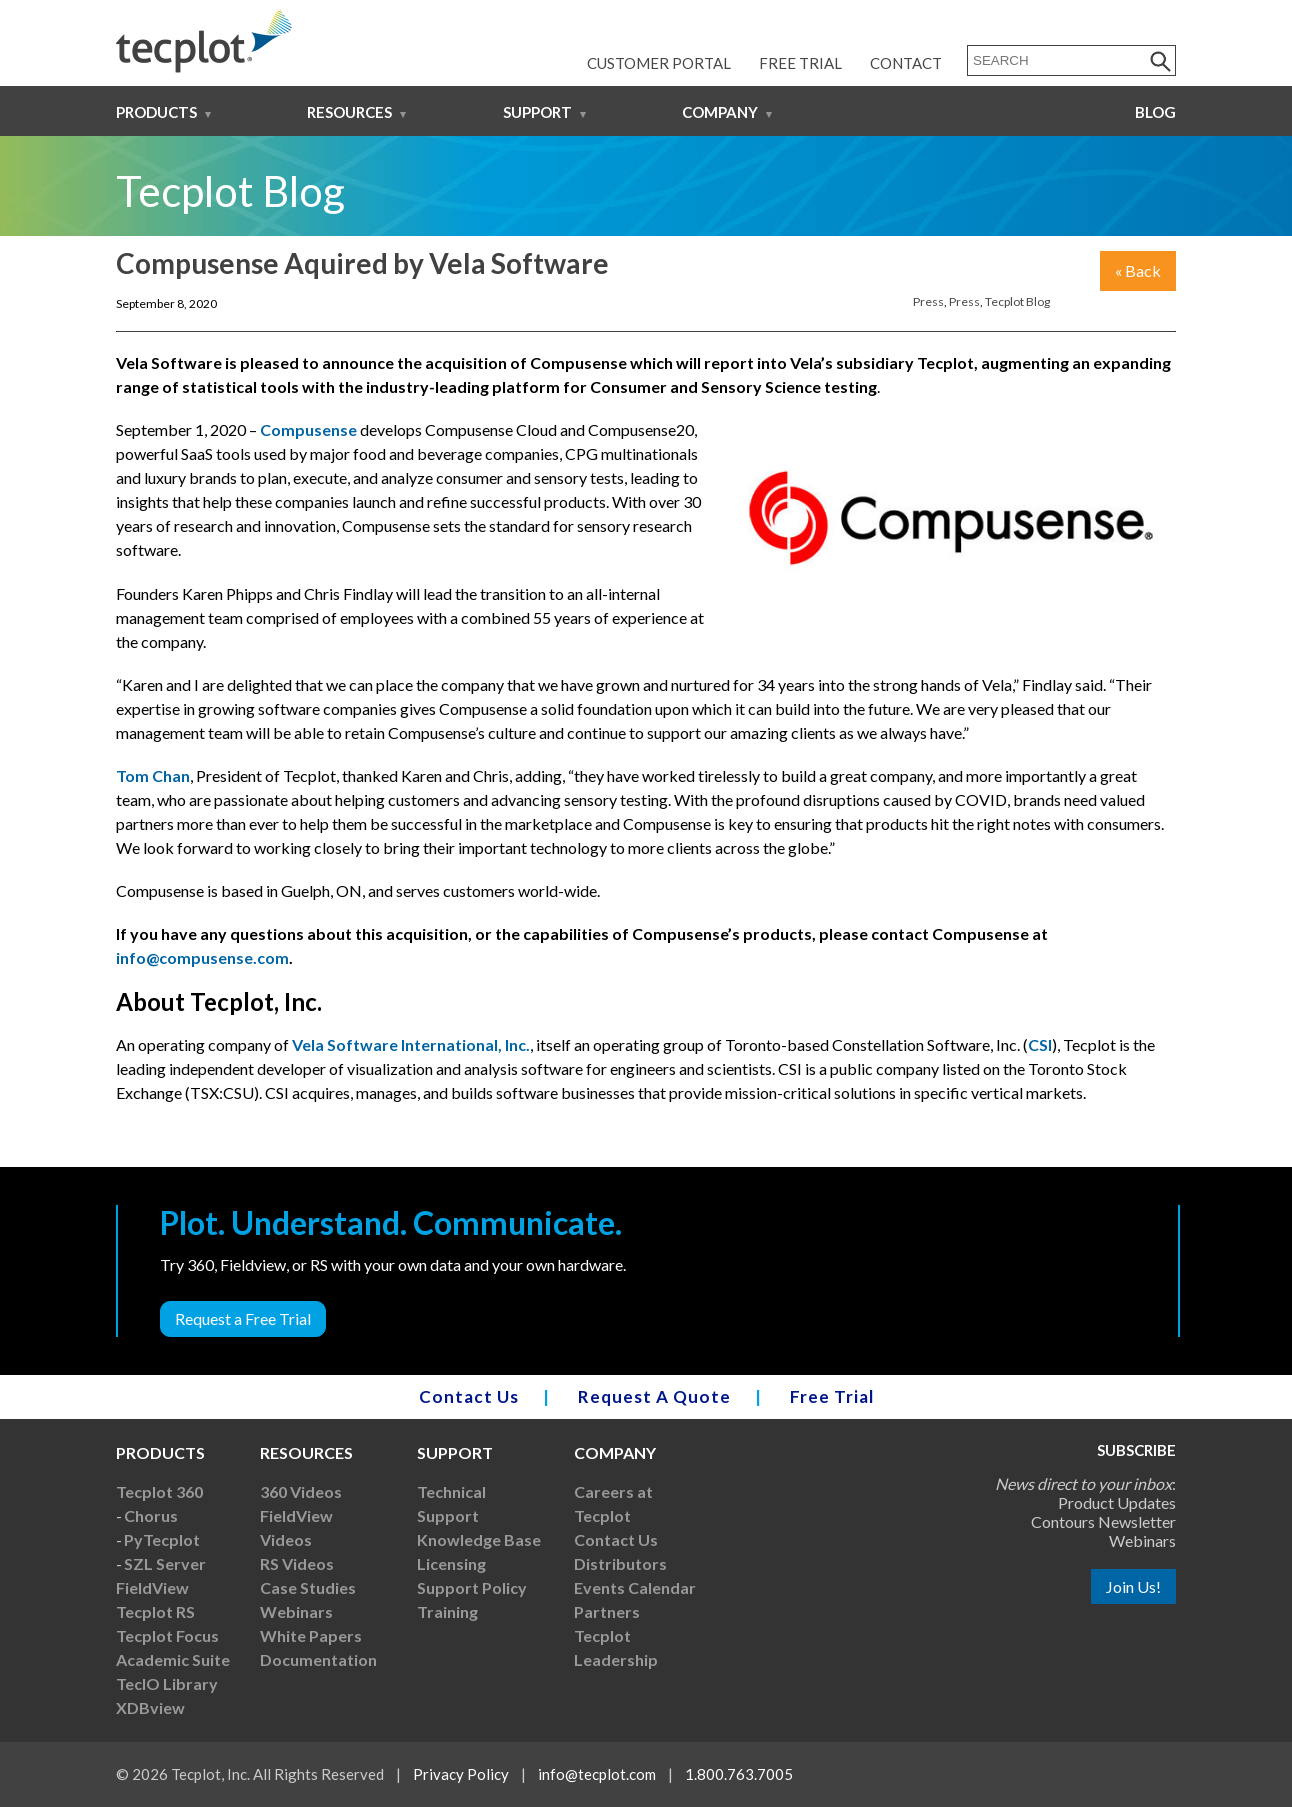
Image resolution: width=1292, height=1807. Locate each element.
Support (537, 112)
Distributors (620, 1563)
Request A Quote (654, 1396)
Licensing (451, 1563)
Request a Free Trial (243, 1318)
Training (447, 1611)
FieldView (152, 1587)
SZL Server (165, 1563)
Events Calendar (635, 1587)
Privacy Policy (461, 1774)
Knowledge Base (479, 1539)
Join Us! (1133, 1586)
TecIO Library (167, 1683)
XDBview (150, 1707)
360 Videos (301, 1491)
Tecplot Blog (1017, 301)
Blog (1155, 112)
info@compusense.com (202, 957)
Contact (906, 63)
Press (928, 301)
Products (156, 112)
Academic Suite (173, 1659)
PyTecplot (162, 1539)
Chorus (151, 1515)
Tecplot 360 (159, 1491)
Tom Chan (153, 775)
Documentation (318, 1659)
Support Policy (472, 1587)
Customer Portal (659, 63)
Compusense (308, 429)
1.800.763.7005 (739, 1774)
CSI (1040, 1044)
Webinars (296, 1611)
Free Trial (800, 63)
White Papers (311, 1635)
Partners (607, 1611)
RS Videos (297, 1563)
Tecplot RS (155, 1611)
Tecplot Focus (167, 1635)
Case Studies (308, 1587)
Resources (349, 112)
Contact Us (469, 1396)
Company (720, 112)
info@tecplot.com (597, 1774)
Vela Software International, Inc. (411, 1044)
